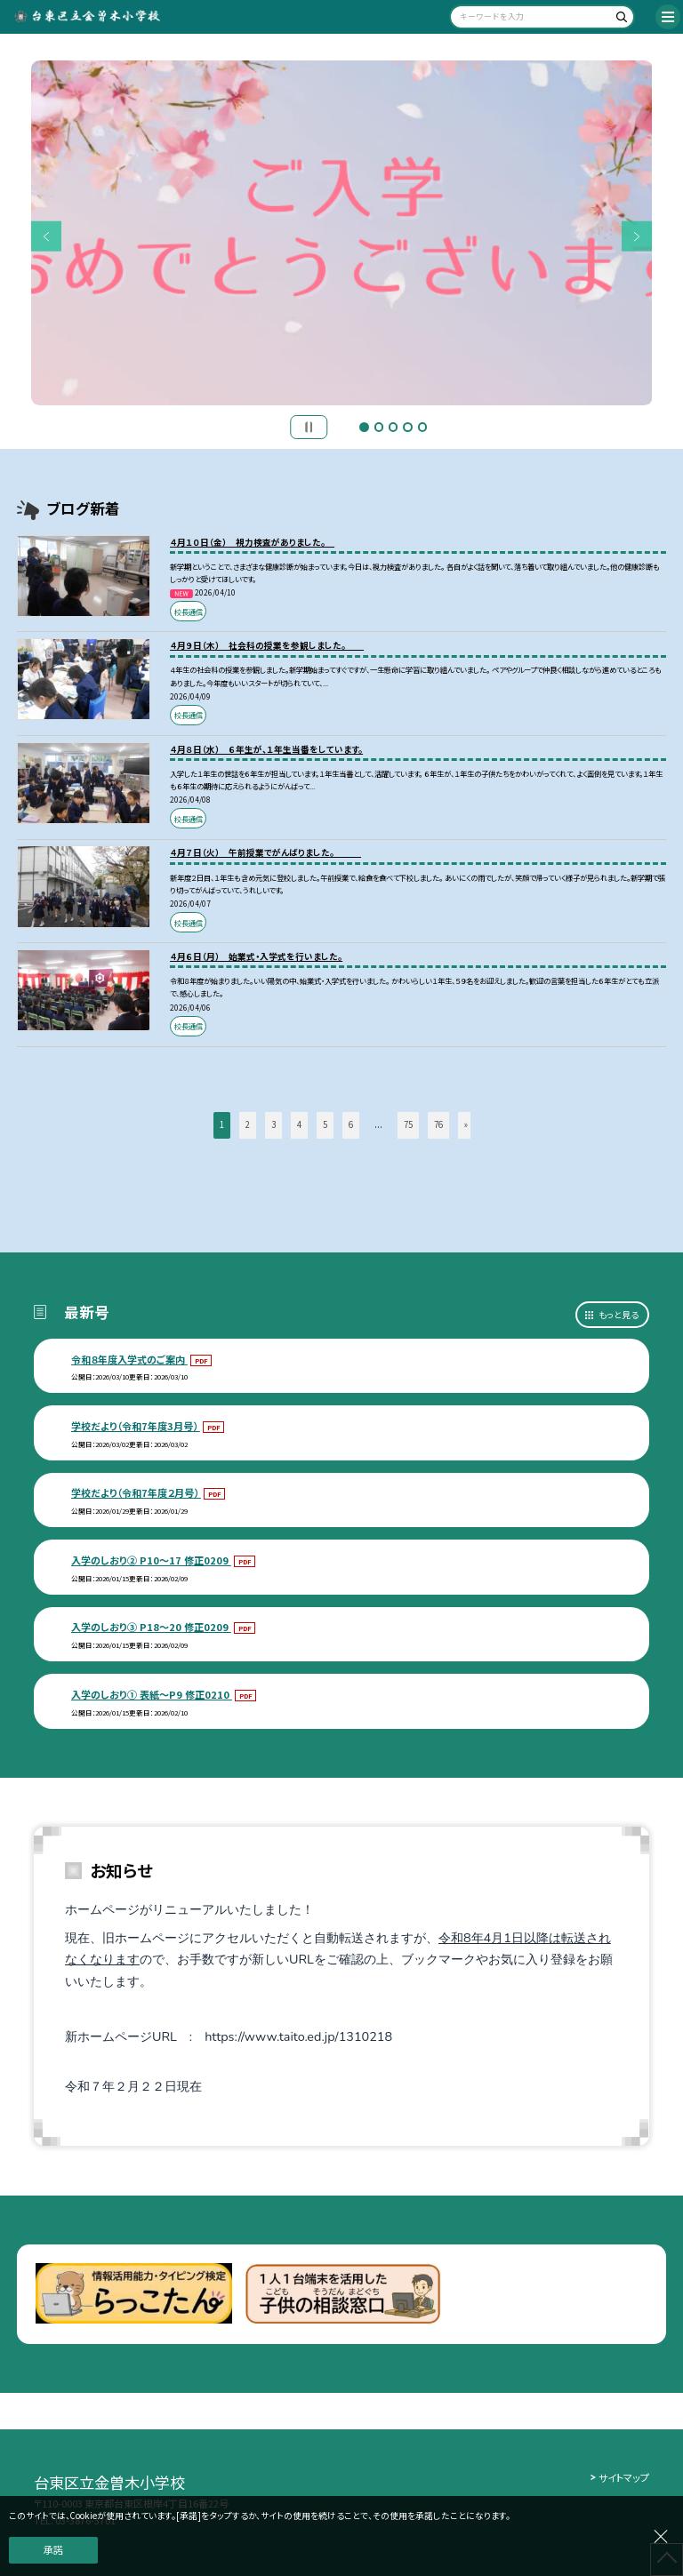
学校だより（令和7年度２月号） (136, 1492)
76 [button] (438, 1124)
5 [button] (422, 426)
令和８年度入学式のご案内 (129, 1359)
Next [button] (637, 236)
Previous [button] (46, 236)
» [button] (466, 1124)
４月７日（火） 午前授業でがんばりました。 (265, 852)
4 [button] (407, 426)
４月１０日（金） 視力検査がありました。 (252, 542)
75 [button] (408, 1124)
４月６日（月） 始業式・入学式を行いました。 (256, 956)
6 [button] (351, 1124)
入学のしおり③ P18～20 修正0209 (151, 1627)
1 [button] (363, 426)
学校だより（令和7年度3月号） (135, 1426)
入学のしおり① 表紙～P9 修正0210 (151, 1694)
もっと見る (619, 1314)
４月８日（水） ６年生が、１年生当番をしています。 (266, 749)
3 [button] (393, 426)
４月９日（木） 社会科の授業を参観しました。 (267, 645)
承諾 (53, 2549)
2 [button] (378, 426)
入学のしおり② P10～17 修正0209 (151, 1560)
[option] (342, 233)
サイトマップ (624, 2477)
